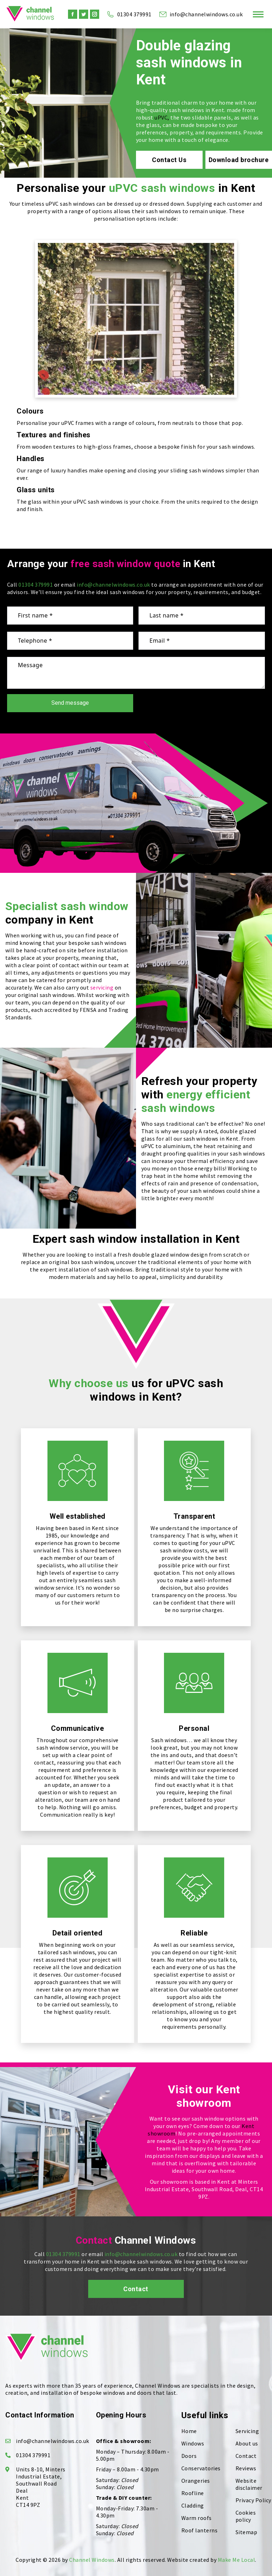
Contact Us (169, 160)
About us (247, 2443)
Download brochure (239, 160)
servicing (102, 987)
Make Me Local (236, 2559)
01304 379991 (129, 14)
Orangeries (195, 2480)
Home (189, 2430)
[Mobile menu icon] (258, 14)
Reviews (246, 2468)
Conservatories (201, 2468)
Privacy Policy (253, 2500)
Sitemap (246, 2532)
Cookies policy (246, 2516)
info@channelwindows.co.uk (201, 14)
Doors (189, 2455)
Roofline (192, 2493)
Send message (70, 702)
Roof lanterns (199, 2530)
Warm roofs (196, 2517)
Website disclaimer (249, 2484)
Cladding (192, 2505)
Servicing (247, 2430)
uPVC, (161, 117)
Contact (135, 2289)
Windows (192, 2443)
